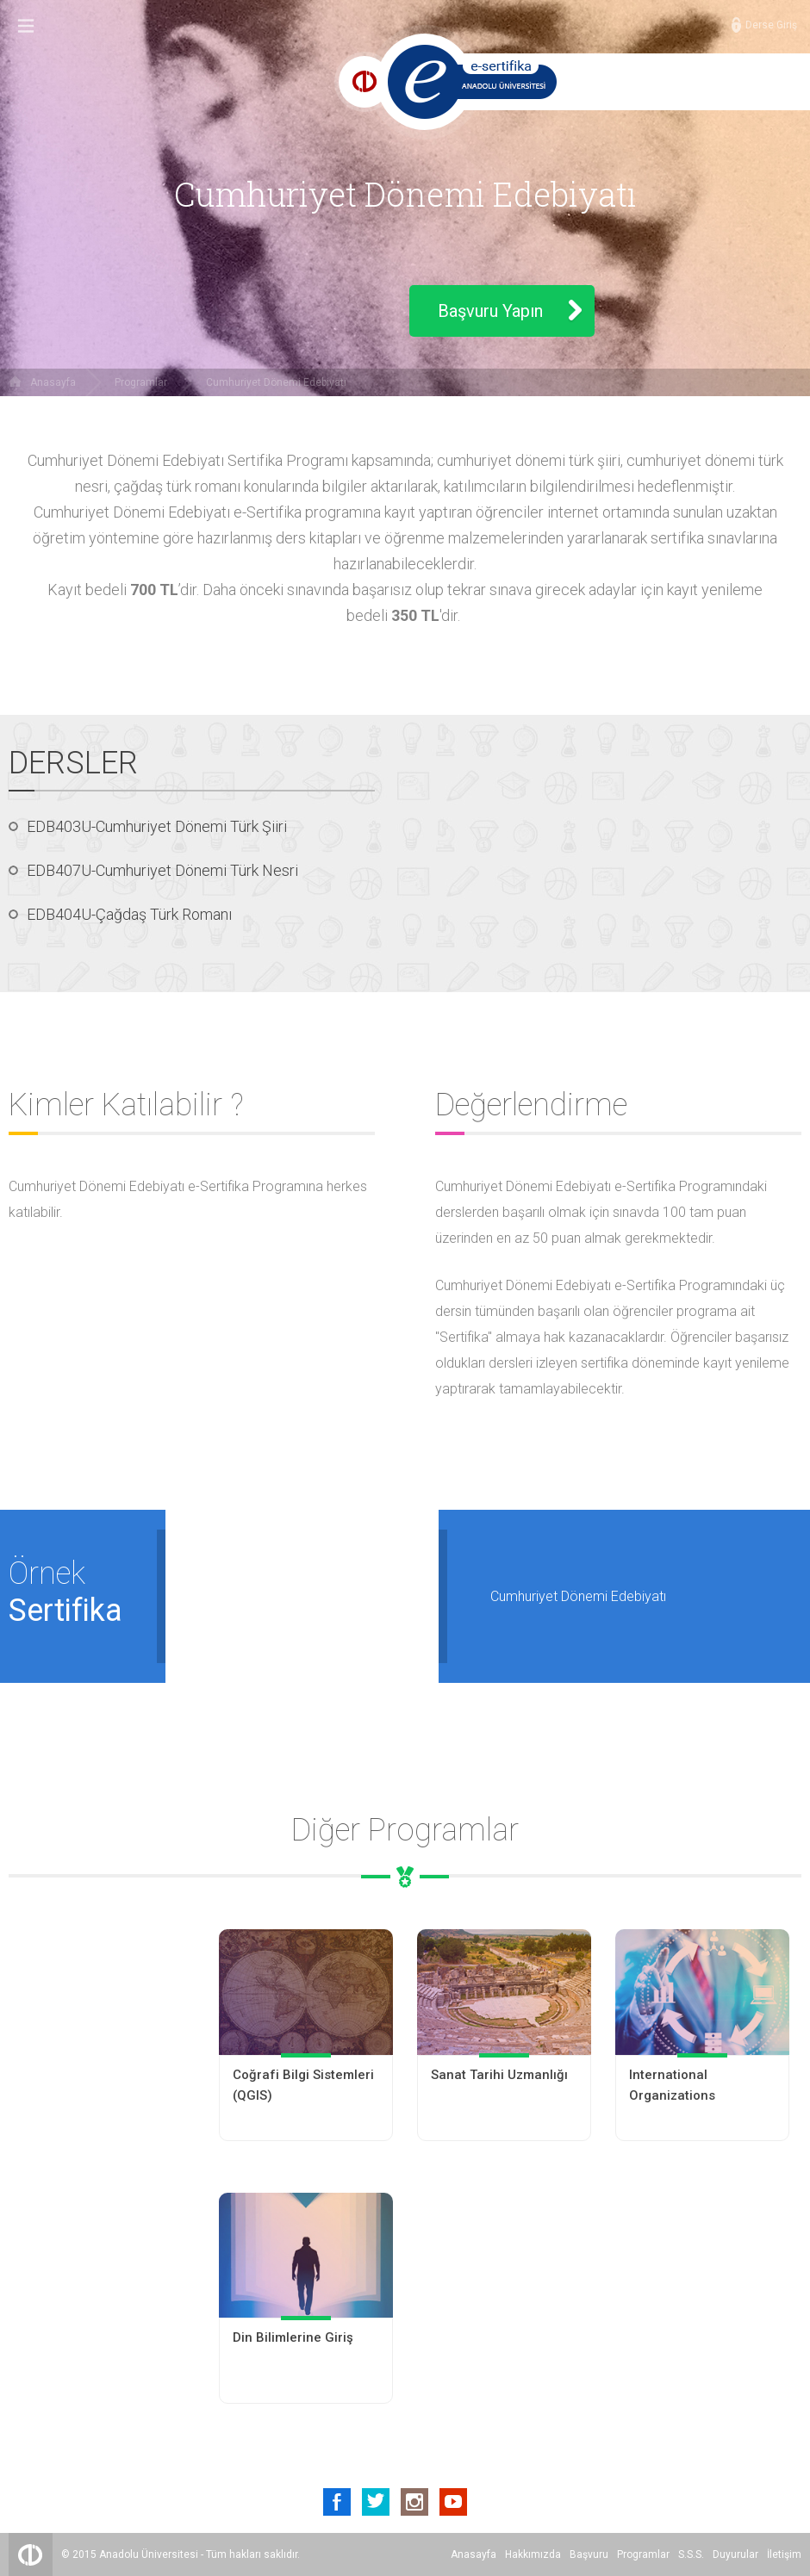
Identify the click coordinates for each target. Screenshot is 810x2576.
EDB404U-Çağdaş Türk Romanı (129, 914)
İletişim (784, 2554)
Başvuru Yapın (490, 311)
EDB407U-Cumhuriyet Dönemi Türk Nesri (162, 870)
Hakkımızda (533, 2554)
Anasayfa (53, 382)
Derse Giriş (771, 25)
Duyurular (735, 2554)
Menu (26, 26)
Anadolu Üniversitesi (148, 2554)
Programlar (141, 382)
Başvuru (589, 2554)
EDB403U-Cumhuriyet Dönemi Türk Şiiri (157, 826)
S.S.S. (691, 2554)
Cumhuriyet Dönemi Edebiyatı (276, 382)
